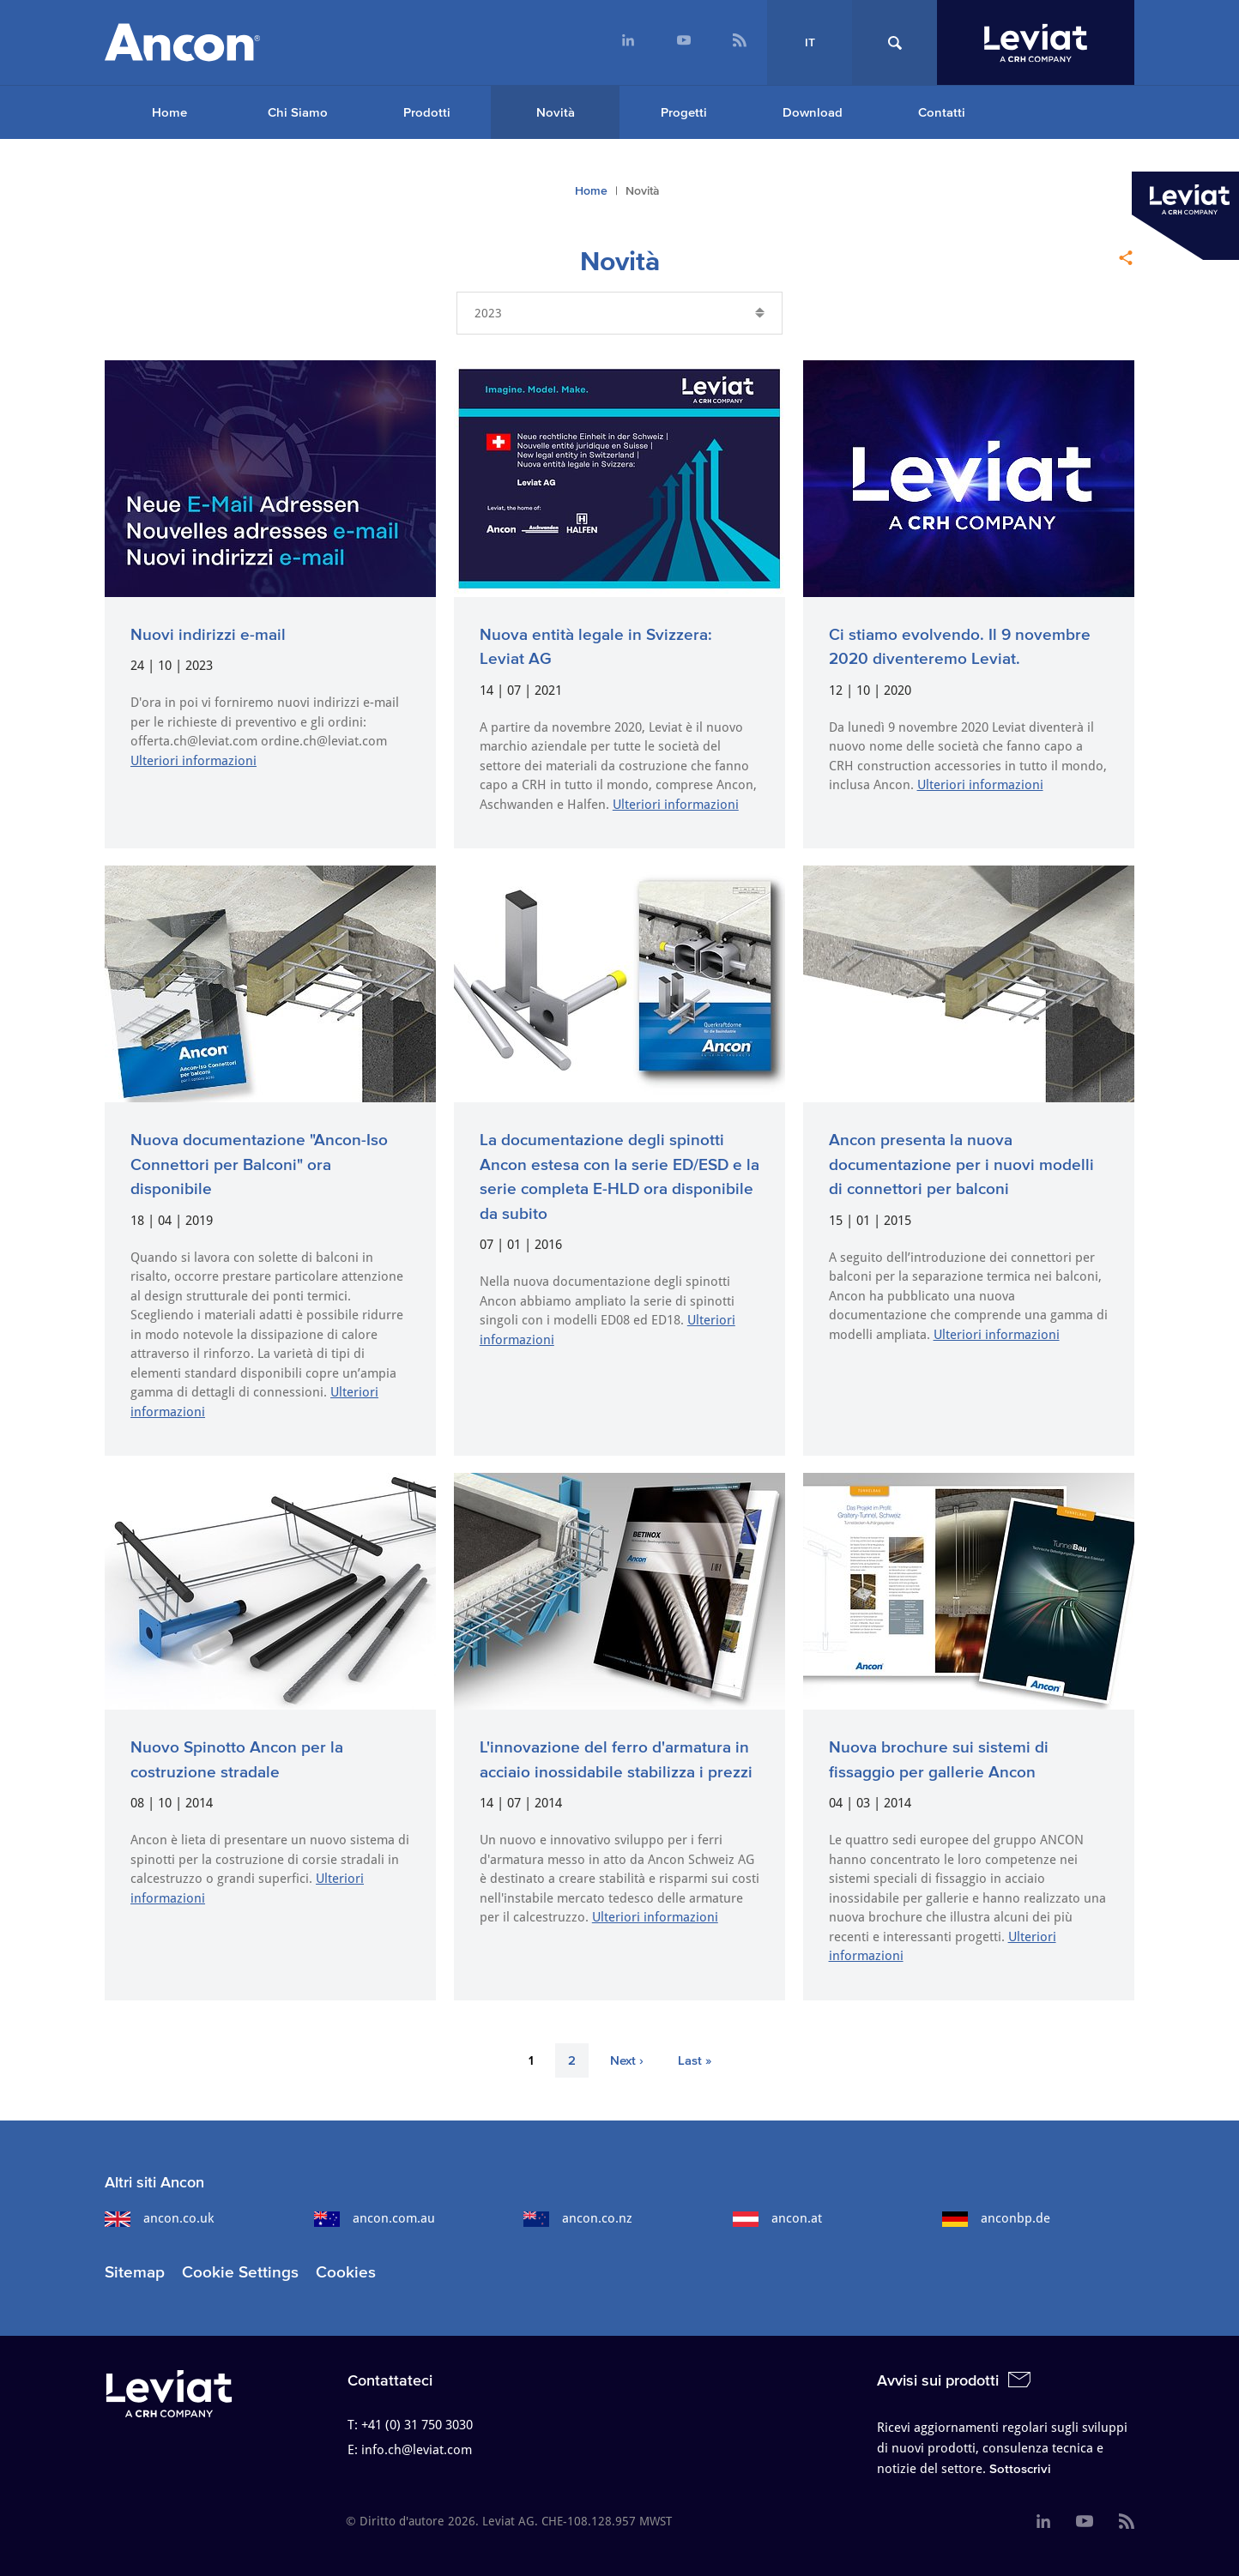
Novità (555, 112)
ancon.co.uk (159, 2218)
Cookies (346, 2272)
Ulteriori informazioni (193, 761)
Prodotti (426, 112)
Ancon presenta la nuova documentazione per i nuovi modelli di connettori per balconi (961, 1164)
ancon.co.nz (577, 2218)
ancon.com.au (374, 2218)
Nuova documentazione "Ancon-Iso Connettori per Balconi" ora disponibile (259, 1164)
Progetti (684, 112)
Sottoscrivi (1020, 2468)
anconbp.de (996, 2218)
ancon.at (777, 2218)
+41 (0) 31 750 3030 (417, 2425)
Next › (627, 2060)
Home (169, 112)
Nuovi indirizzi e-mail (208, 634)
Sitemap (135, 2272)
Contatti (941, 112)
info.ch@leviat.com (416, 2450)
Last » (694, 2060)
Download (813, 112)
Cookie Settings (240, 2272)
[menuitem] (628, 42)
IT (810, 42)
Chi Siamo (298, 112)
